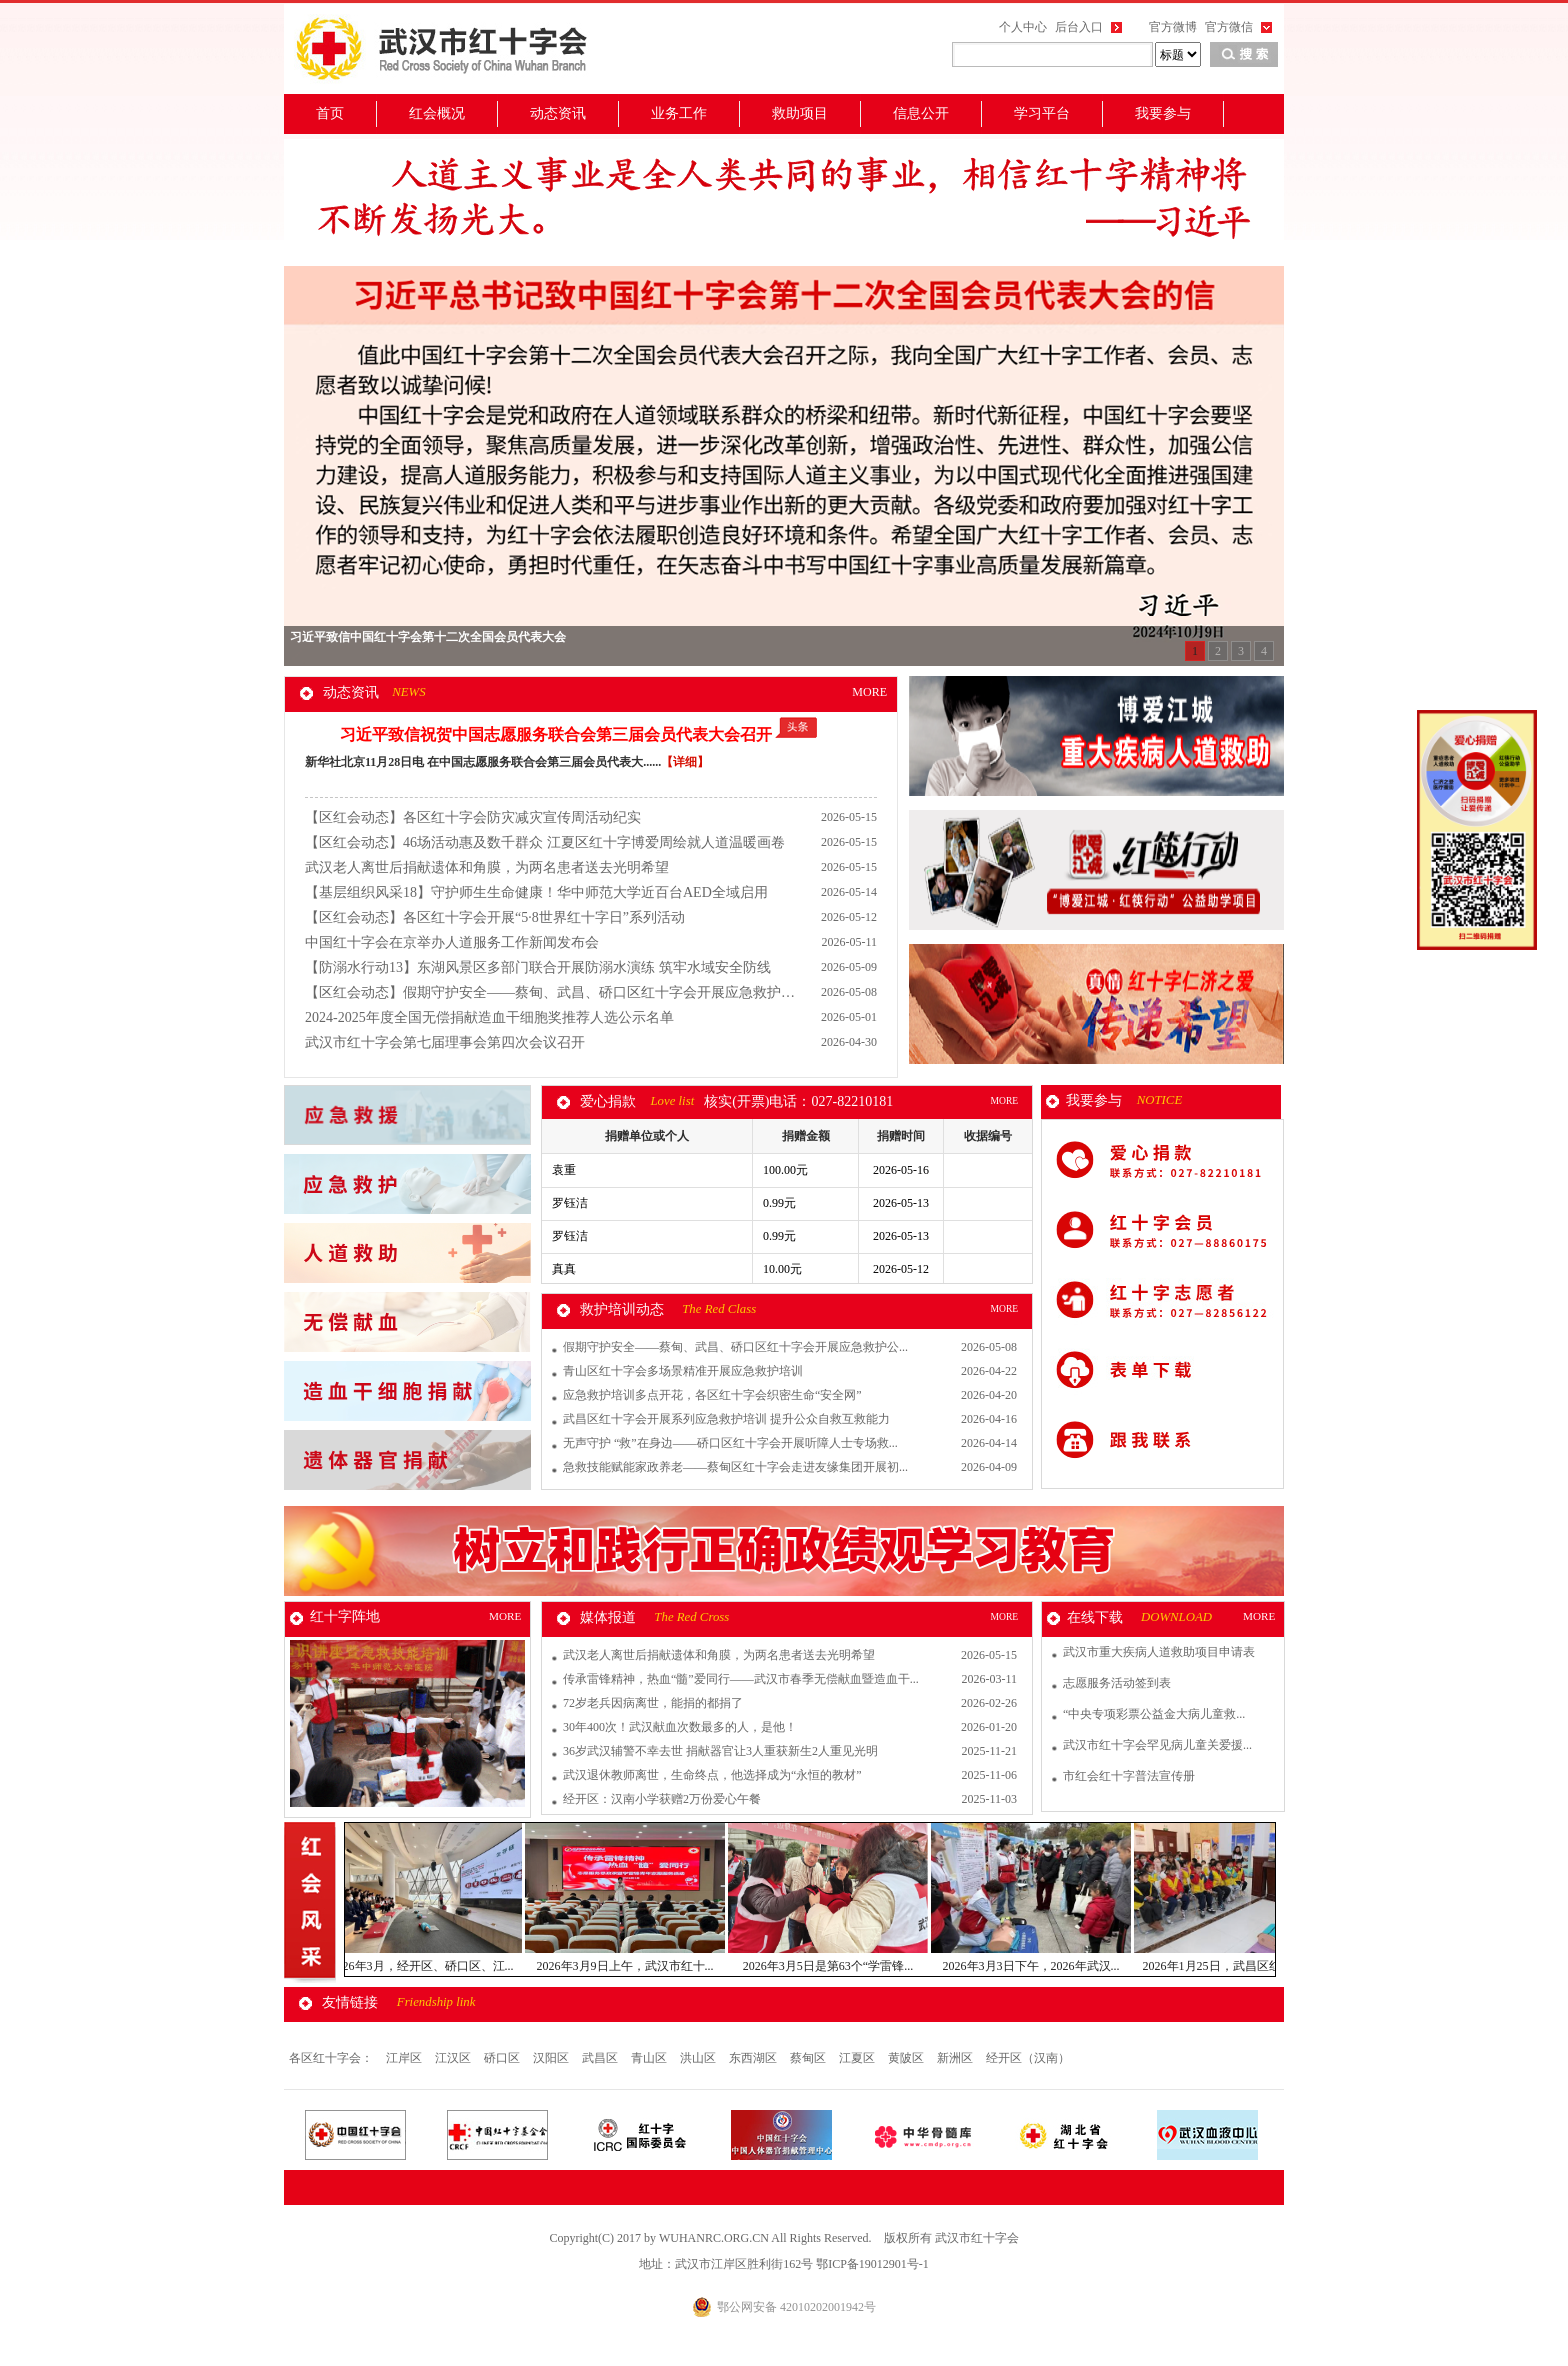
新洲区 (956, 2058)
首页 (330, 113)
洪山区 (699, 2058)
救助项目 (800, 113)
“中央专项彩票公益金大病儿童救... (1154, 1714)
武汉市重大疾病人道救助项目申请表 (1159, 1652)
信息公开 (921, 113)
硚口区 (503, 2058)
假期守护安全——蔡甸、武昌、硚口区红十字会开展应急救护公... (735, 1347)
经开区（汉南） (1028, 2058)
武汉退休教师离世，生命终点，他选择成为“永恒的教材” (712, 1775)
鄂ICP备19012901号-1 (872, 2264)
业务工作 (679, 113)
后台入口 (1079, 27)
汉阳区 (552, 2058)
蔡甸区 (809, 2058)
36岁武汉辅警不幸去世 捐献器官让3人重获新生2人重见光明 (720, 1751)
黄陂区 (907, 2058)
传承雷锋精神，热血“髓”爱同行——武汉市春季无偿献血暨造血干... (741, 1679)
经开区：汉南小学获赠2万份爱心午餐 (662, 1799)
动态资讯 (558, 113)
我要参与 (1163, 113)
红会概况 (437, 113)
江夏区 (858, 2058)
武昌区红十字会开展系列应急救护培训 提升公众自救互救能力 (726, 1419)
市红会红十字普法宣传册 (1129, 1776)
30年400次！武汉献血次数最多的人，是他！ (680, 1727)
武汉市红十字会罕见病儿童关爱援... (1157, 1745)
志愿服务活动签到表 (1117, 1683)
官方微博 (1173, 27)
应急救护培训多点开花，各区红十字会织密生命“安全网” (712, 1395)
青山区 (650, 2058)
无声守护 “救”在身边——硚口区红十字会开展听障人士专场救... (730, 1443)
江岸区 (405, 2058)
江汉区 (454, 2058)
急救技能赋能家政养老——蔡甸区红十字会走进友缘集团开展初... (735, 1467)
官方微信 (1229, 27)
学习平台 (1042, 113)
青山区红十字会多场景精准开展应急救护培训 (683, 1371)
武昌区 (601, 2058)
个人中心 (1023, 27)
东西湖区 (754, 2058)
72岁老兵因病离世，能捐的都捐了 (653, 1703)
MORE (869, 692)
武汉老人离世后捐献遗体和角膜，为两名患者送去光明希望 (719, 1655)
